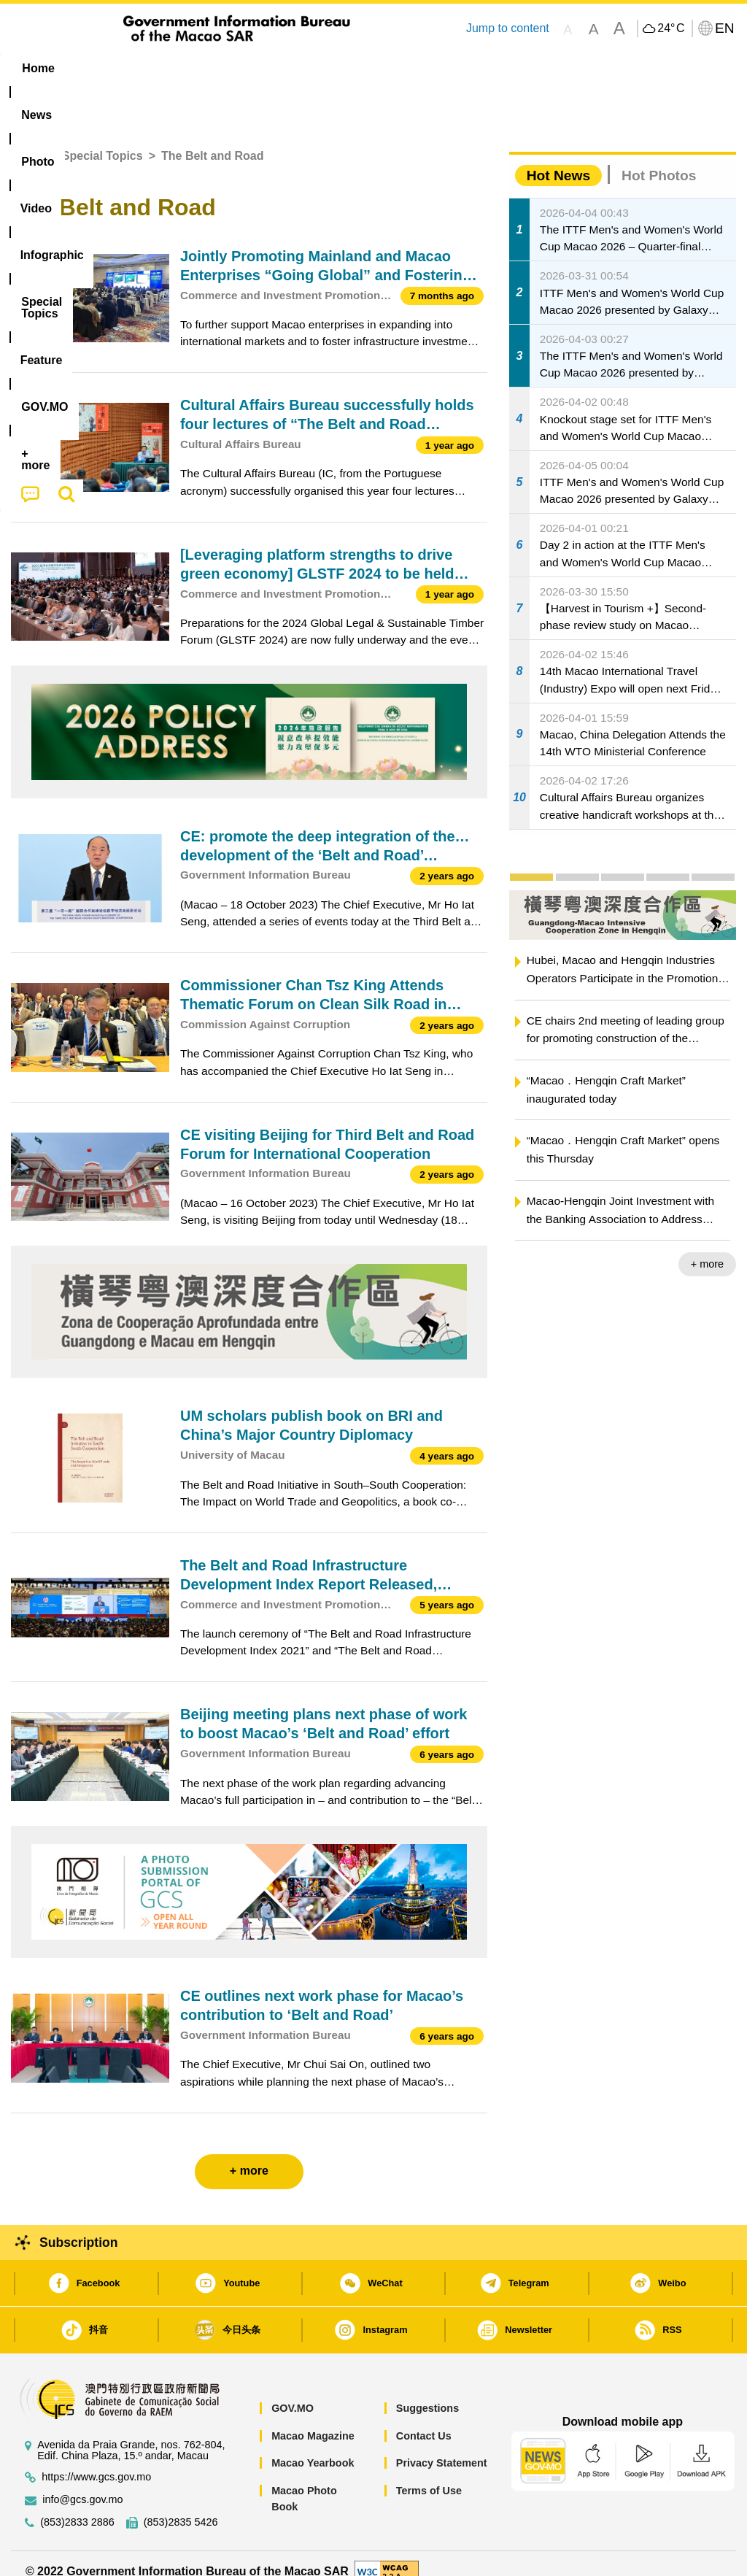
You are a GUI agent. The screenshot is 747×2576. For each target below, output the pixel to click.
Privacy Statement (441, 2447)
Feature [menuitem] (489, 68)
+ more (707, 1248)
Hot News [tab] (558, 158)
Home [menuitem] (38, 68)
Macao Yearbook (312, 2447)
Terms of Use (429, 2474)
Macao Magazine (313, 2419)
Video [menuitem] (223, 68)
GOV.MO (292, 2392)
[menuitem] (98, 68)
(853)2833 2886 (77, 2505)
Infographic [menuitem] (299, 68)
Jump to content (507, 28)
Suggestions (427, 2392)
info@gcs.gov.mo (82, 2482)
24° (670, 28)
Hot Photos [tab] (659, 158)
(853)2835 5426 (181, 2505)
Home (27, 140)
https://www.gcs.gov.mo (96, 2460)
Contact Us (424, 2419)
